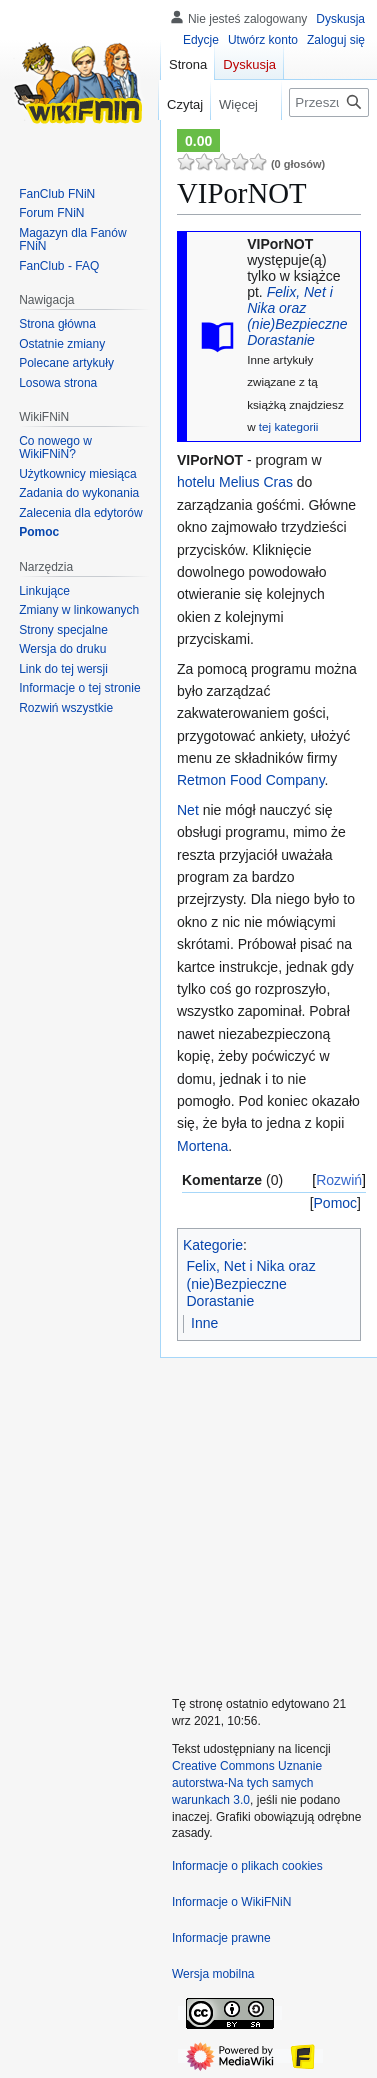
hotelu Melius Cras (235, 482)
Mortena (202, 1146)
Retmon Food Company (251, 780)
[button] (66, 708)
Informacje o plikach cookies (247, 1866)
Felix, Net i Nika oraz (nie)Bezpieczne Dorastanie (297, 316)
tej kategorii (289, 426)
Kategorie (213, 1245)
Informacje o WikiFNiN (231, 1902)
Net (188, 810)
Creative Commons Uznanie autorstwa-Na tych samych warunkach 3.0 (247, 1783)
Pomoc (336, 1203)
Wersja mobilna (213, 1974)
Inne (204, 1323)
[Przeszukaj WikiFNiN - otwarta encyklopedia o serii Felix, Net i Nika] (329, 102)
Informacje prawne (221, 1938)
